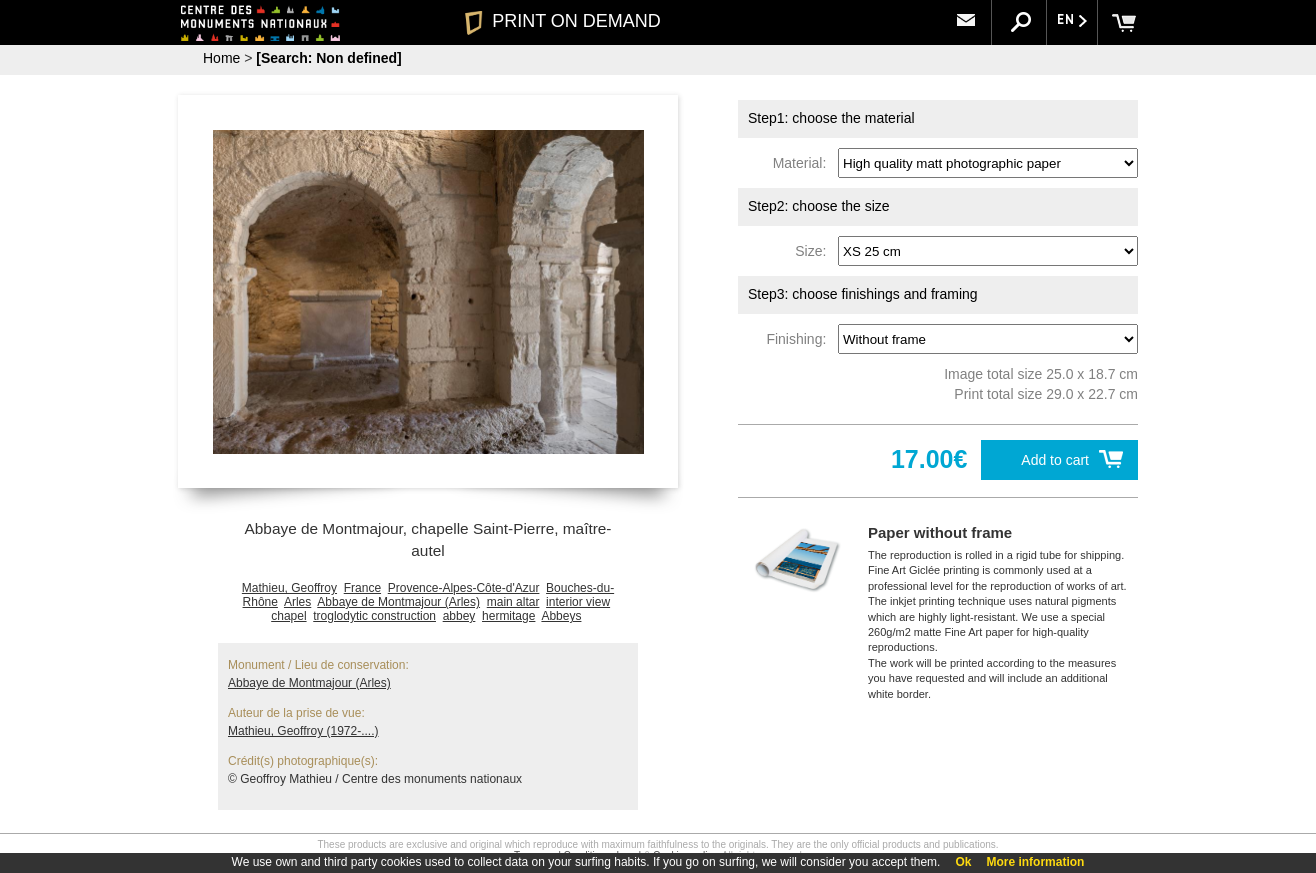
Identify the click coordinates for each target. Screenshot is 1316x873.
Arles (297, 602)
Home (221, 58)
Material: (803, 163)
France (362, 588)
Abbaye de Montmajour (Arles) (398, 602)
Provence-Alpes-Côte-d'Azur (464, 588)
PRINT (563, 21)
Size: (814, 251)
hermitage (508, 616)
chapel (288, 616)
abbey (459, 616)
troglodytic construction (374, 616)
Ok (963, 862)
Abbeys (561, 616)
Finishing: (800, 339)
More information (1035, 862)
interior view (578, 602)
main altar (513, 602)
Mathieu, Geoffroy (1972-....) (303, 731)
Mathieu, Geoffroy (289, 588)
